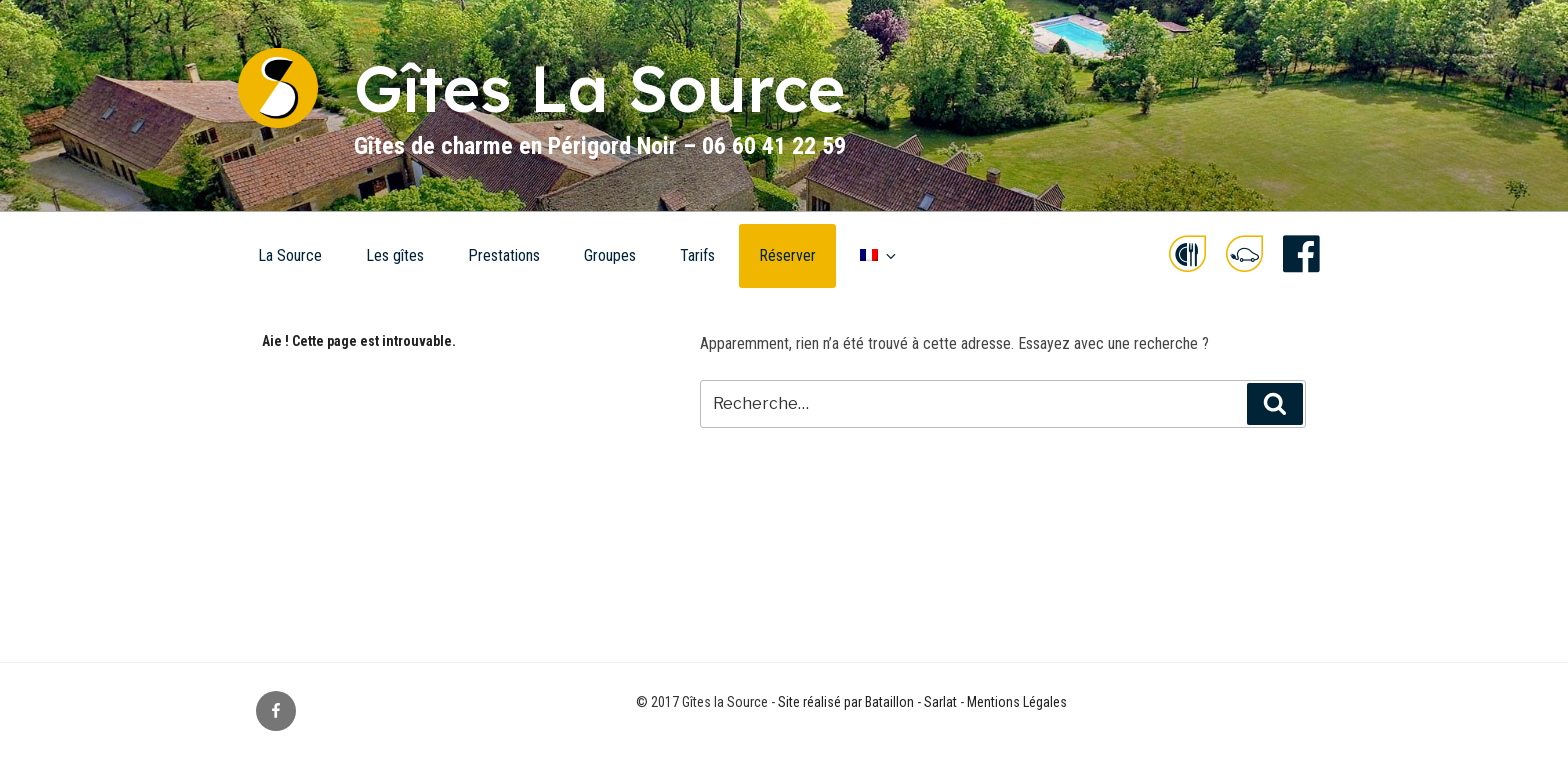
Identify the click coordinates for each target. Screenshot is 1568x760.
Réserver (787, 255)
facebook (1301, 254)
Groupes (610, 255)
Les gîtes (395, 255)
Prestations (504, 255)
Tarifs (697, 255)
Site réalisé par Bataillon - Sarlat (867, 702)
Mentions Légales (1017, 702)
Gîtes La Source (599, 88)
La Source (290, 255)
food (1188, 254)
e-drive (1244, 254)
